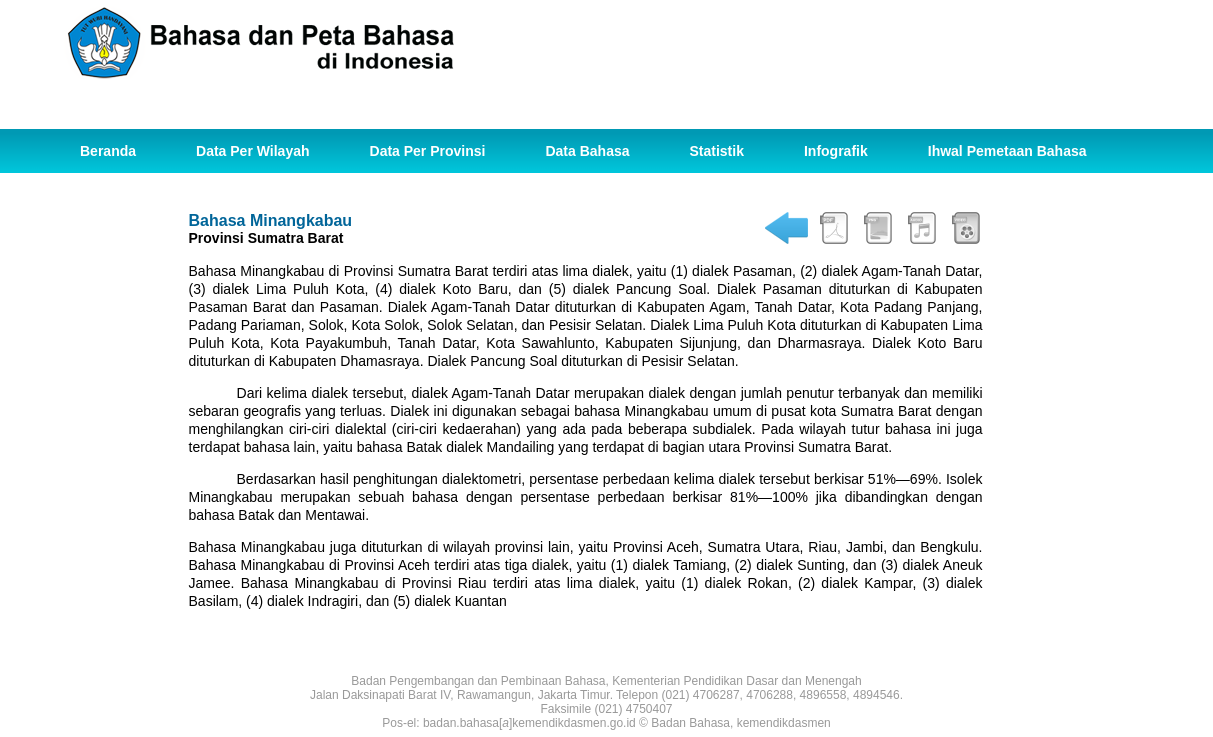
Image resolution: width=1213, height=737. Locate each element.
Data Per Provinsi (428, 151)
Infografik (836, 151)
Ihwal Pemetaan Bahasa (1007, 151)
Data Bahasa (587, 151)
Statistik (717, 151)
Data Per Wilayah (252, 151)
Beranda (108, 151)
